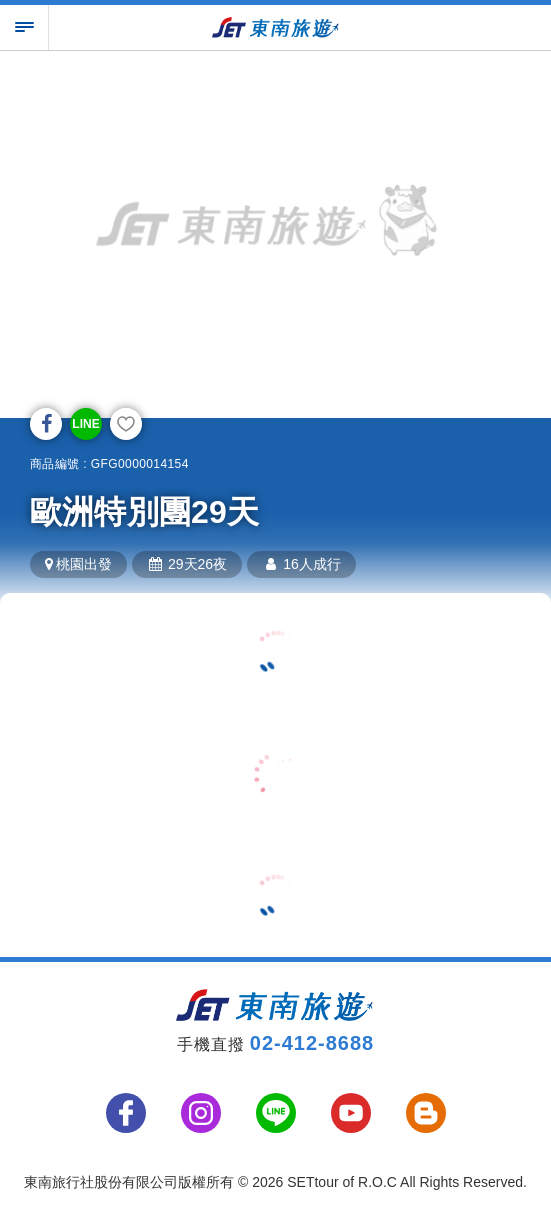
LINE (85, 424)
